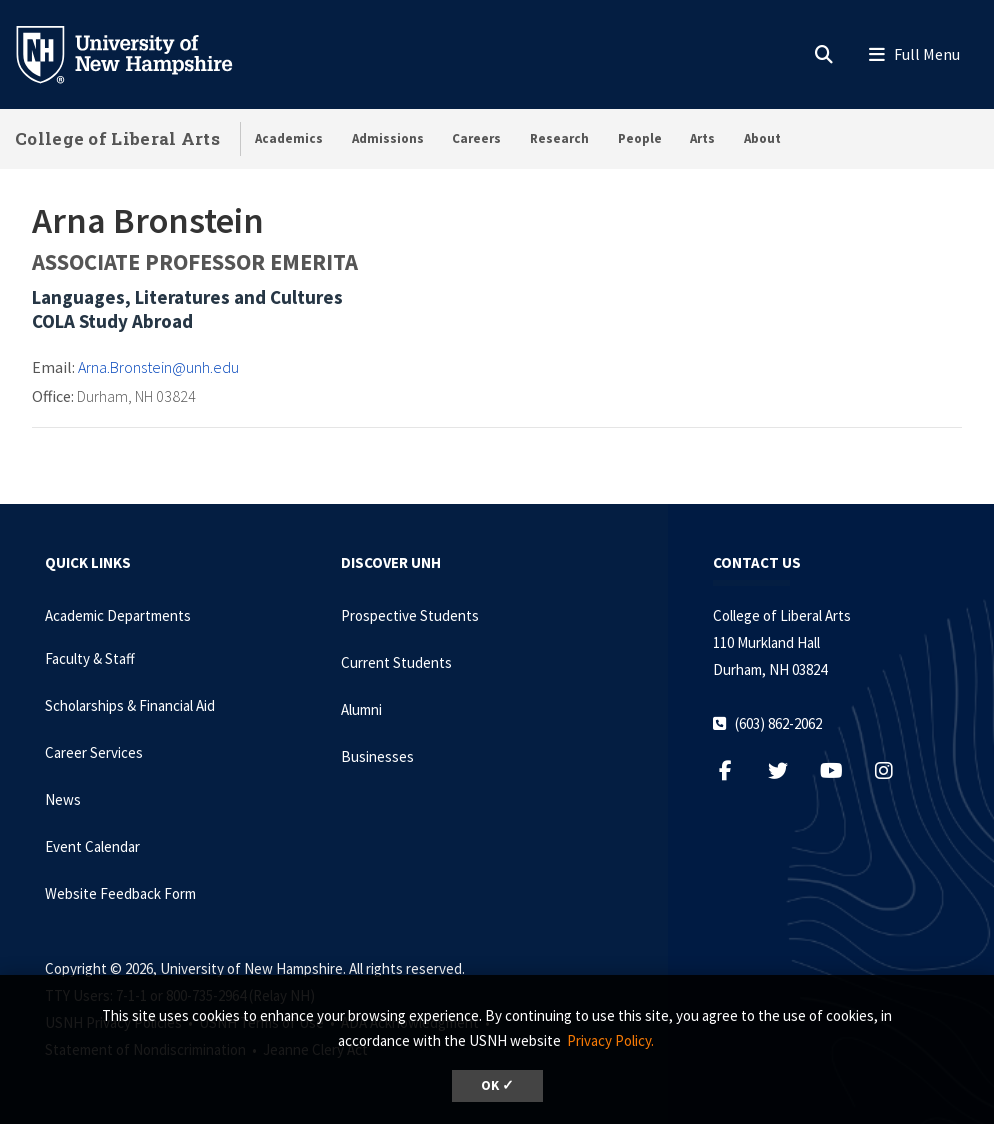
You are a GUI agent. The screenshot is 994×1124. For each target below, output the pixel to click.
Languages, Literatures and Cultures (187, 297)
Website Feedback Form (120, 893)
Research (559, 138)
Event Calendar (92, 846)
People (640, 138)
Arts (702, 138)
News (63, 799)
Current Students (396, 662)
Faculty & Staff (90, 658)
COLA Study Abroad (112, 321)
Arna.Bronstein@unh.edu (158, 367)
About (762, 138)
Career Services (94, 752)
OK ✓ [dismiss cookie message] (497, 1085)
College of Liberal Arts (117, 138)
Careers (476, 138)
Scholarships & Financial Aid (130, 705)
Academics (289, 138)
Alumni (361, 709)
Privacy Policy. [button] (610, 1040)
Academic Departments (118, 615)
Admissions (388, 138)
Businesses (377, 756)
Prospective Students (410, 615)
